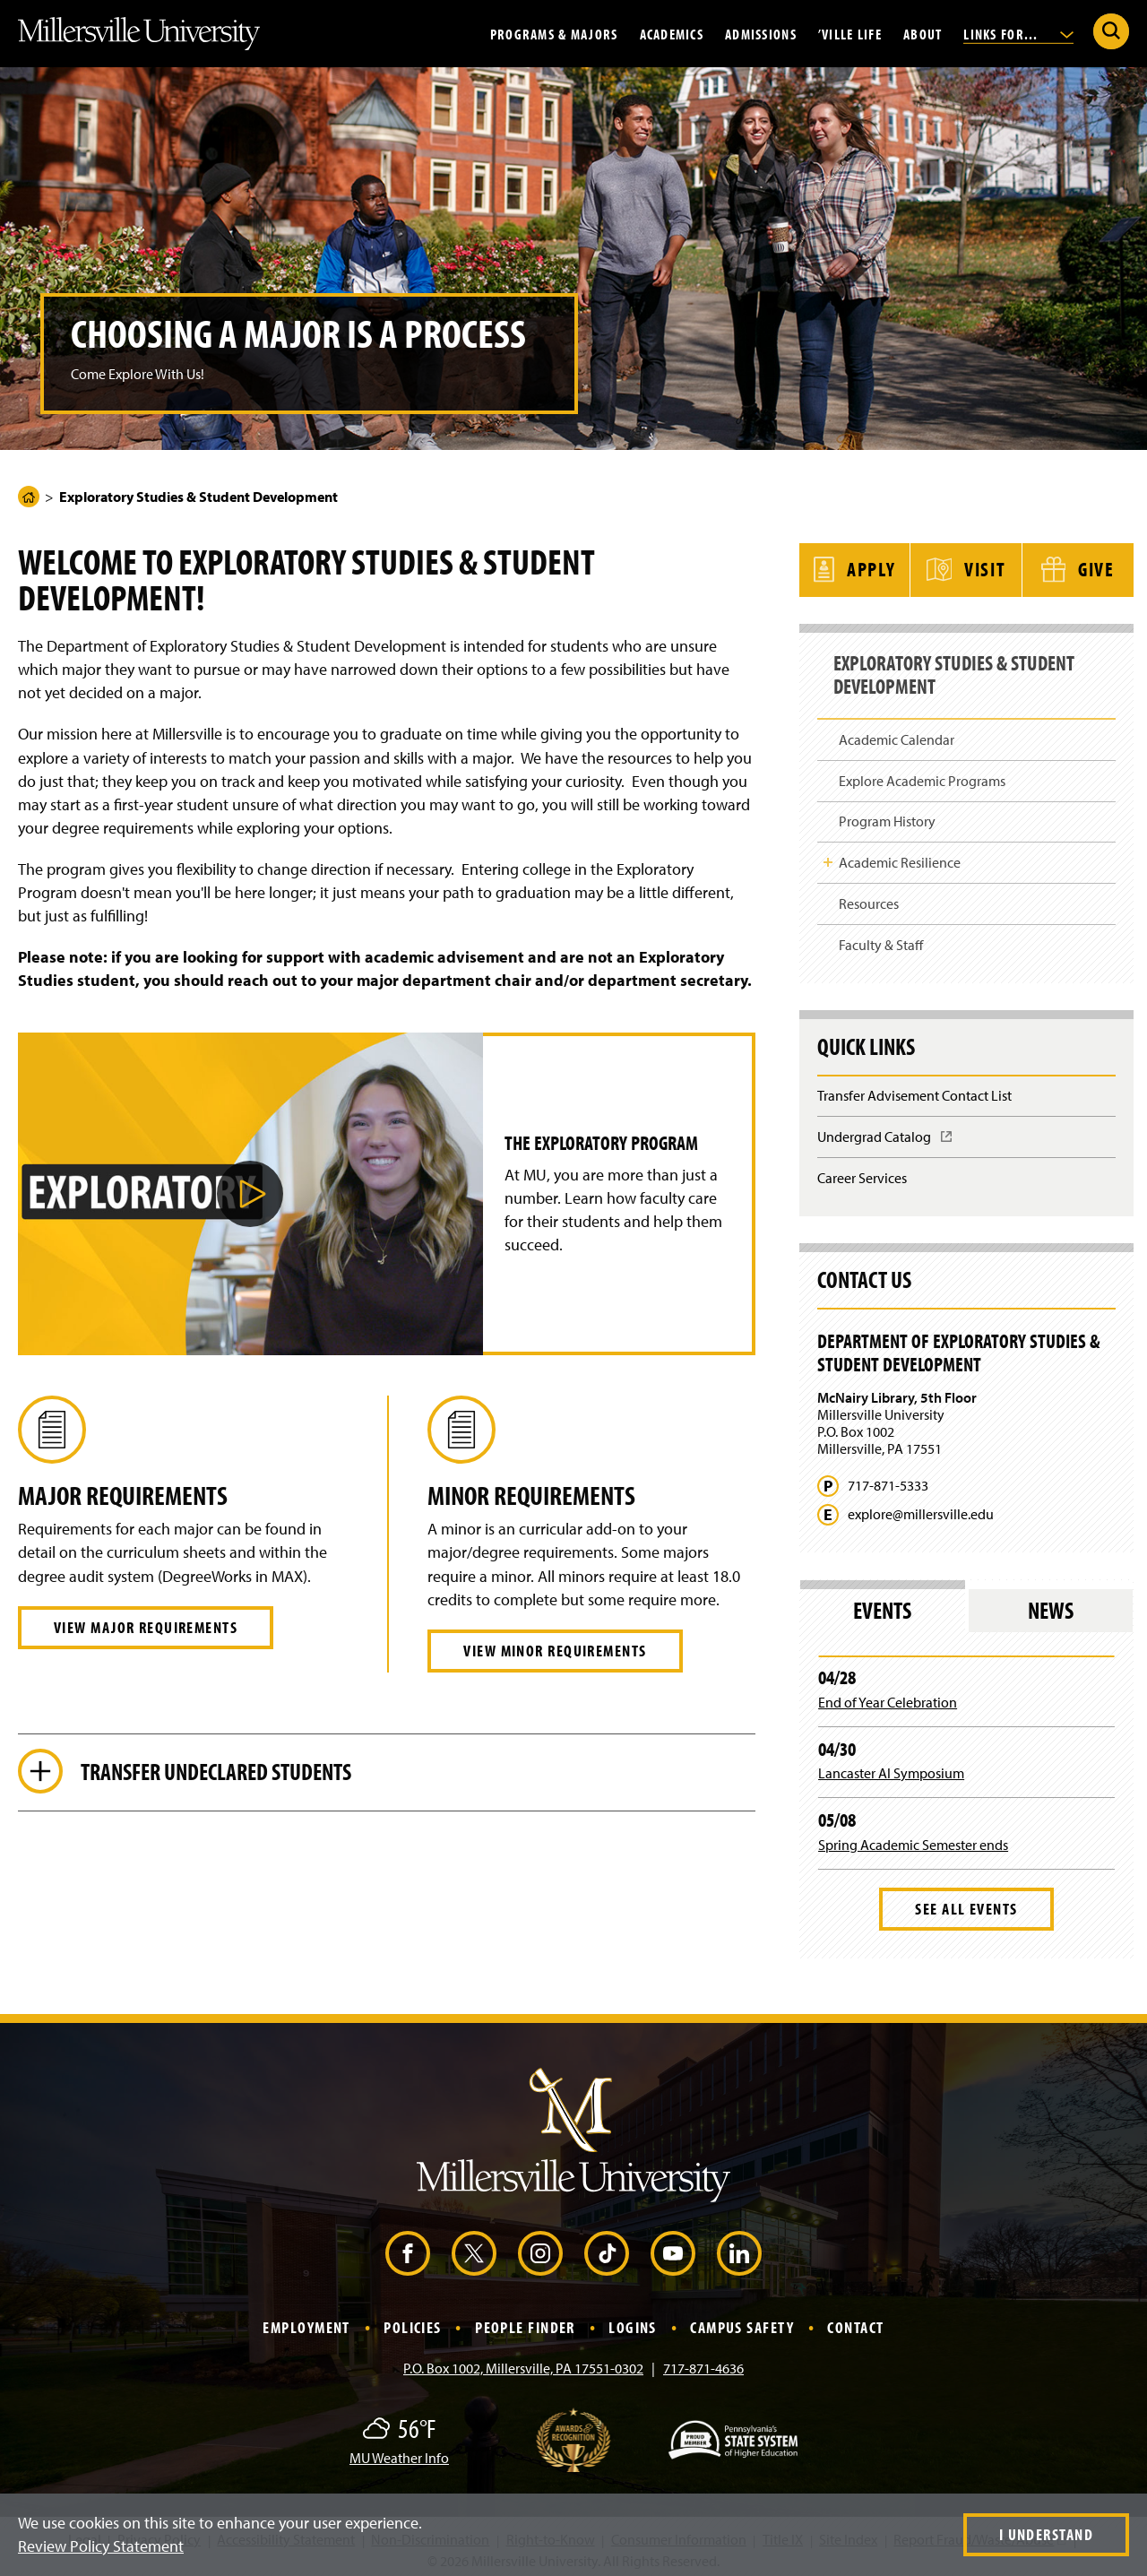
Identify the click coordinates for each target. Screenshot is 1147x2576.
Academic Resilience (900, 856)
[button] (250, 1194)
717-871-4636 (703, 2362)
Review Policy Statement (101, 2546)
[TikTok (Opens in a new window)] (606, 2247)
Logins (632, 2321)
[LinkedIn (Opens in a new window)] (739, 2247)
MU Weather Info (399, 2451)
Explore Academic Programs (922, 773)
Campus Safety (742, 2321)
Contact (855, 2321)
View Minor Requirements (554, 1650)
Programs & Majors (554, 33)
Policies (413, 2321)
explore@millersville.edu (921, 1508)
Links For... (1018, 33)
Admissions (761, 33)
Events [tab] (882, 1604)
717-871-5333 (888, 1479)
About (922, 33)
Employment (306, 2321)
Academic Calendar (896, 732)
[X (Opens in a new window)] (474, 2247)
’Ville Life (850, 33)
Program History (887, 815)
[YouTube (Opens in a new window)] (673, 2247)
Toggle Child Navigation (828, 856)
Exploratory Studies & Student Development (966, 672)
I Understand (1046, 2534)
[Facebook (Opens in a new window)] (407, 2247)
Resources (869, 897)
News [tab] (1051, 1604)
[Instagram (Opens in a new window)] (540, 2247)
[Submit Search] (1111, 31)
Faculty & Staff (881, 938)
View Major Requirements (145, 1627)
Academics (672, 33)
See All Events (966, 1902)
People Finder (525, 2321)
